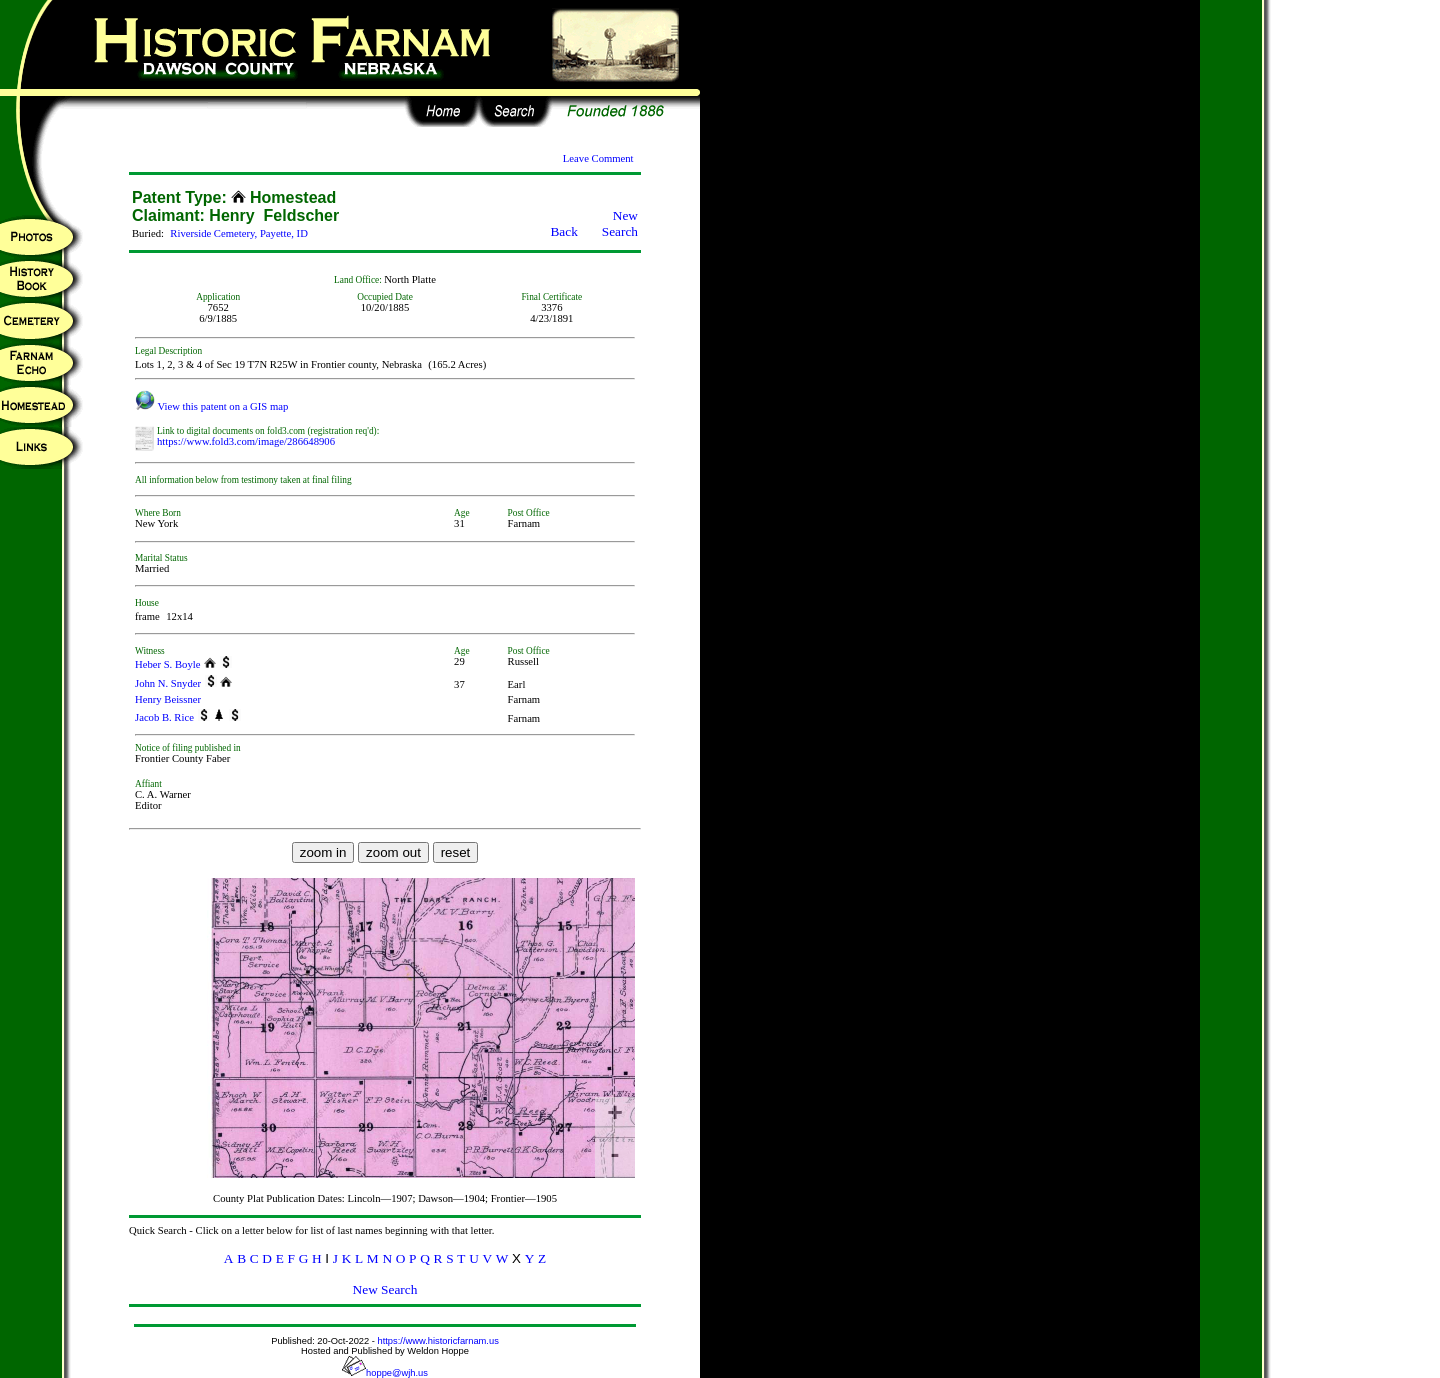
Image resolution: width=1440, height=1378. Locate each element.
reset (456, 852)
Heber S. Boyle (167, 664)
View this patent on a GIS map (211, 406)
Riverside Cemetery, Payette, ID (239, 233)
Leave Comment (598, 158)
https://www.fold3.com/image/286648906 (246, 441)
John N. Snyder (168, 683)
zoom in (323, 852)
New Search (620, 223)
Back (563, 231)
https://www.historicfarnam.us (438, 1341)
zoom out (393, 852)
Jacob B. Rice (164, 717)
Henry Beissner (168, 699)
